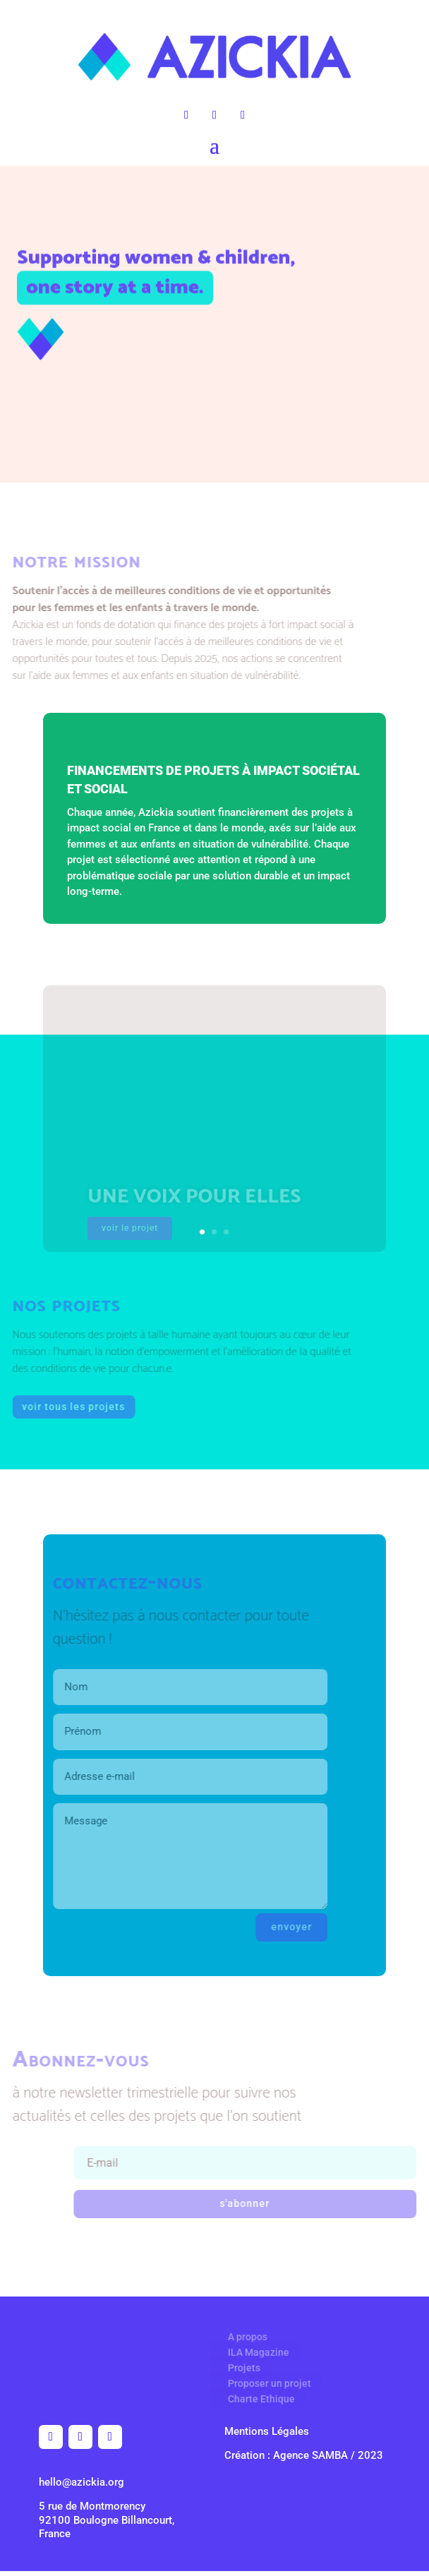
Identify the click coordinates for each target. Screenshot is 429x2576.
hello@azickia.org (81, 2482)
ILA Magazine (252, 2352)
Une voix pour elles (194, 1204)
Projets (238, 2367)
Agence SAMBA (310, 2455)
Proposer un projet (263, 2383)
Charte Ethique (255, 2399)
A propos (241, 2336)
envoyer (280, 1926)
